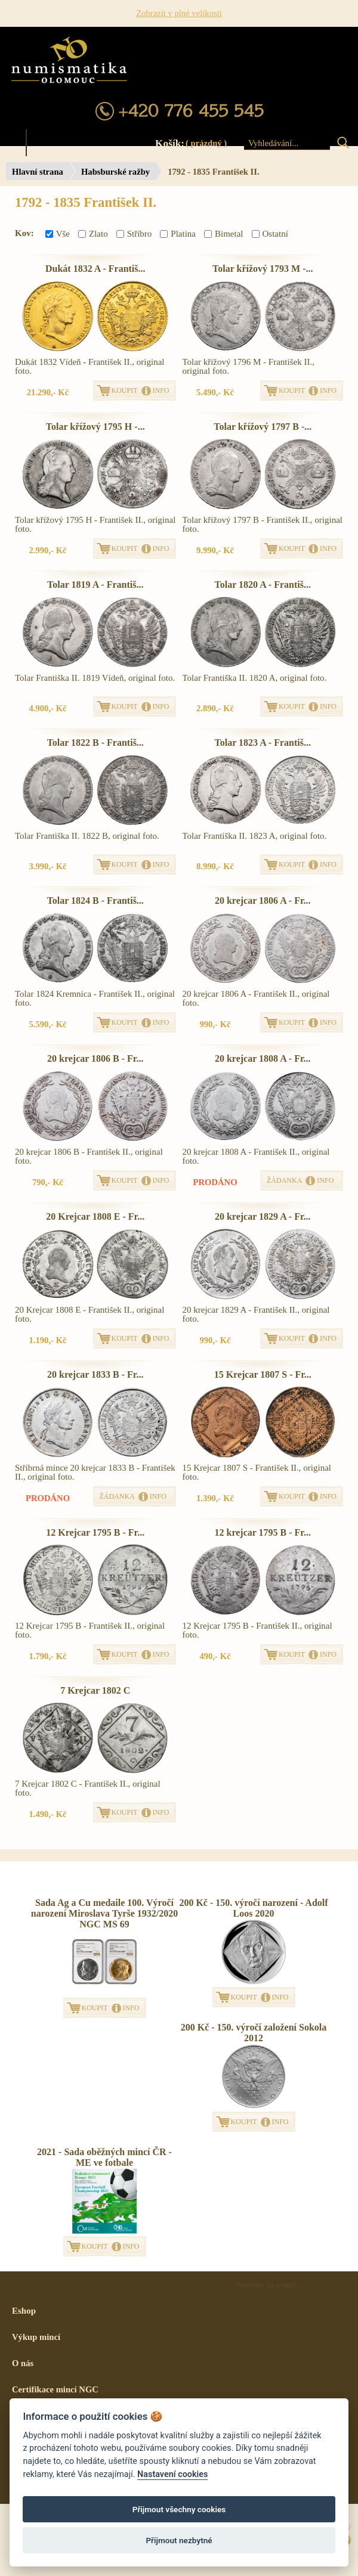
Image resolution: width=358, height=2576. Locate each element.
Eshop (24, 2310)
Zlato (93, 233)
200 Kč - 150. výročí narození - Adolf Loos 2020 (253, 1908)
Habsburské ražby (115, 171)
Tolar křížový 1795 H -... (95, 426)
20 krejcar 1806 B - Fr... (95, 1058)
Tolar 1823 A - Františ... (263, 742)
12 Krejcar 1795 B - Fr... (95, 1532)
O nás (22, 2363)
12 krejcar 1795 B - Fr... (263, 1532)
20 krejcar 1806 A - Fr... (263, 900)
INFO (161, 390)
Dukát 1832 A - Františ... (95, 269)
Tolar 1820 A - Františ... (263, 584)
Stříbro (134, 233)
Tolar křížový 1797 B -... (262, 426)
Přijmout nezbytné (179, 2540)
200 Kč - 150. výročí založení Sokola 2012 (254, 2032)
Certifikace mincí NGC (55, 2389)
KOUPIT (125, 390)
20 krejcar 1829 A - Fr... (263, 1216)
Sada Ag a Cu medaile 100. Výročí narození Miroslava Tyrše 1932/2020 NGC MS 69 (104, 1913)
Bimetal (223, 233)
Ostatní (270, 233)
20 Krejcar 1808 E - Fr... (95, 1216)
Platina (178, 233)
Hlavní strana (37, 171)
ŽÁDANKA (284, 1180)
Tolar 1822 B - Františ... (95, 742)
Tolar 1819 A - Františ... (95, 584)
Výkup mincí (36, 2337)
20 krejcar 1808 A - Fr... (263, 1058)
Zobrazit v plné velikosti (179, 13)
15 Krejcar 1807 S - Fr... (262, 1374)
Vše (57, 233)
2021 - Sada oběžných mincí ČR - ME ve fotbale (104, 2157)
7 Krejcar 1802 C (95, 1690)
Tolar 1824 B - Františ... (95, 900)
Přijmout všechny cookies (179, 2509)
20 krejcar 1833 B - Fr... (95, 1374)
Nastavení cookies (172, 2474)
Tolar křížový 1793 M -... (262, 269)
